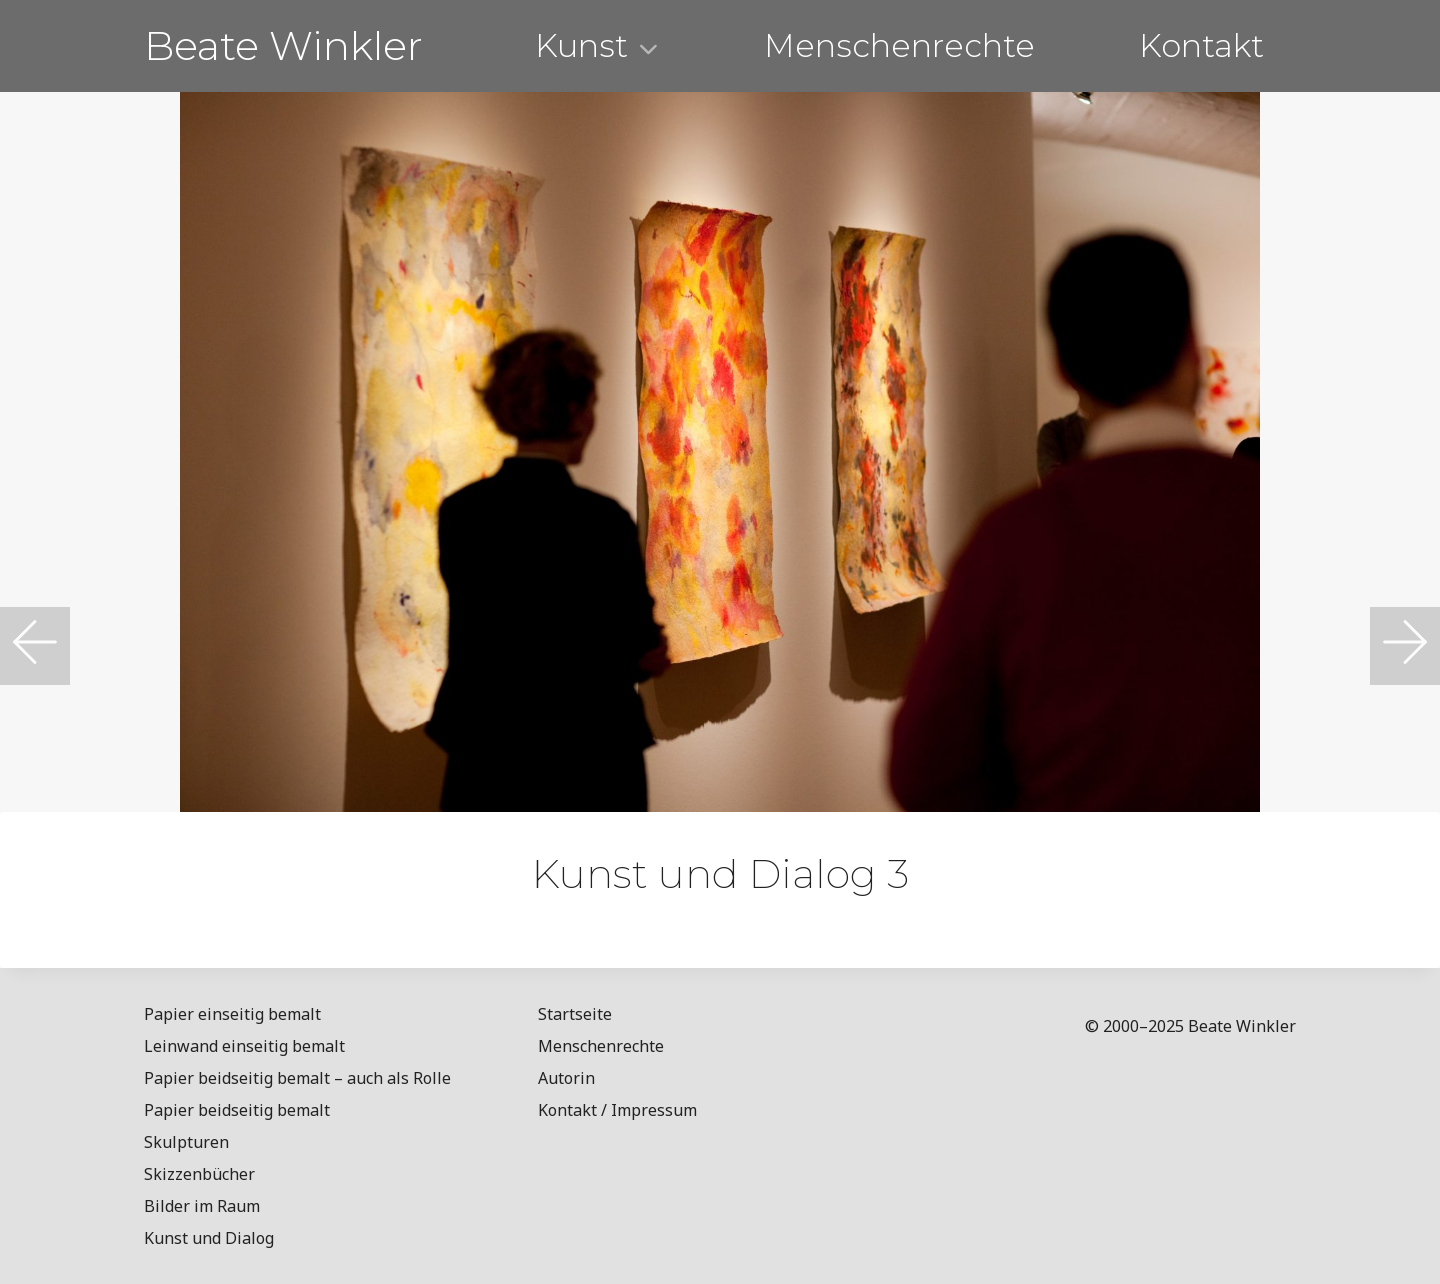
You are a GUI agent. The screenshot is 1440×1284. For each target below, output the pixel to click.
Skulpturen (186, 1142)
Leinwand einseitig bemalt (244, 1046)
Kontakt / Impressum (617, 1110)
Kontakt (1201, 45)
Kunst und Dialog (209, 1238)
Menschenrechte (899, 45)
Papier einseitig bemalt (232, 1014)
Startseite (575, 1014)
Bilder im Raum (202, 1206)
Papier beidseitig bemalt (237, 1110)
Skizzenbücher (199, 1174)
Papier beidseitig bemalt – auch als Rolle (297, 1078)
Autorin (566, 1078)
